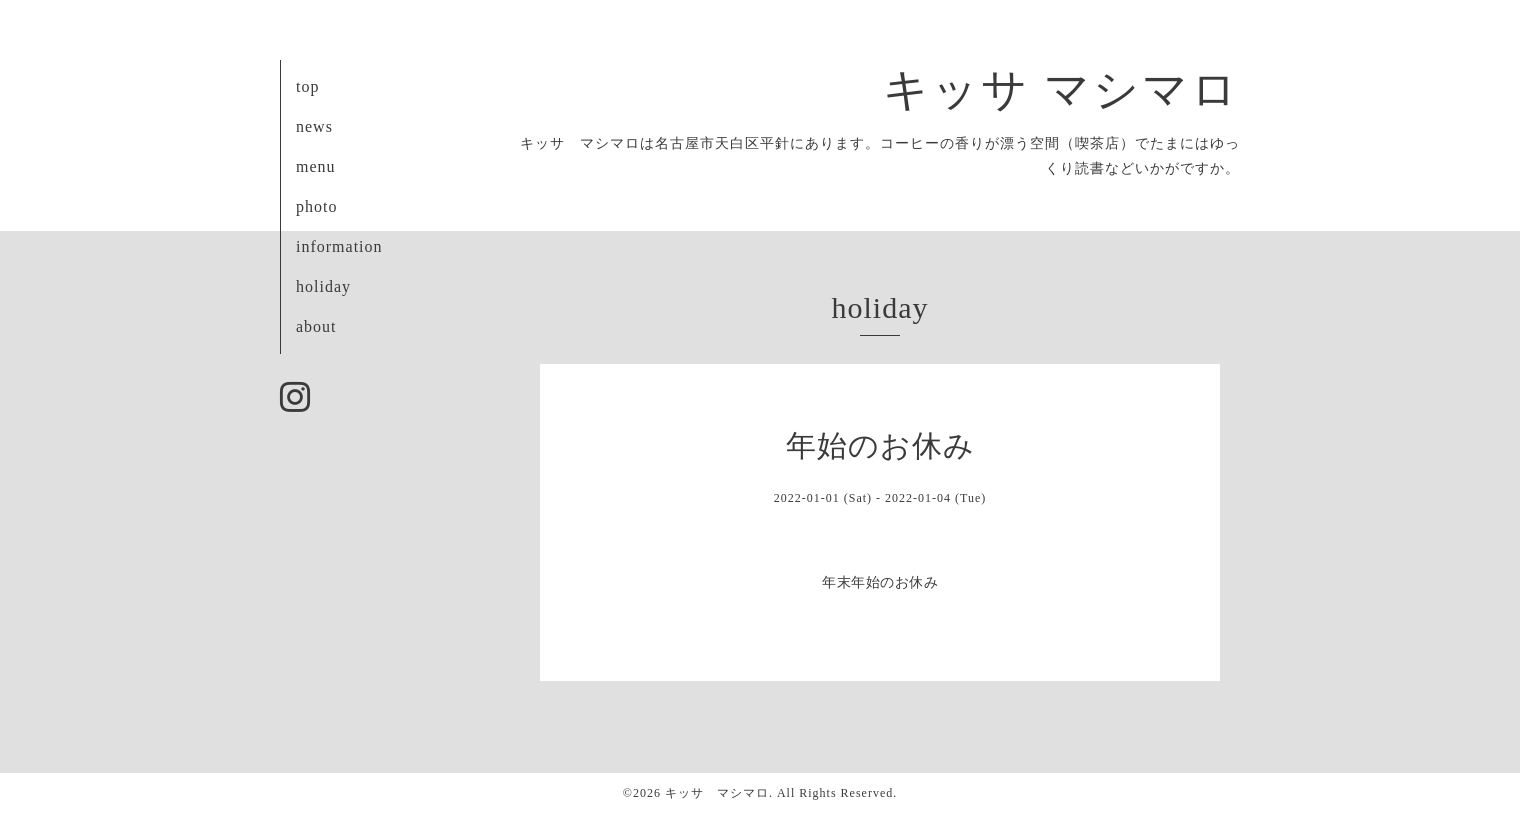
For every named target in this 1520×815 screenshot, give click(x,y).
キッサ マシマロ (1061, 90)
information (339, 246)
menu (316, 166)
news (314, 126)
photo (316, 206)
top (307, 86)
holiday (323, 286)
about (316, 326)
